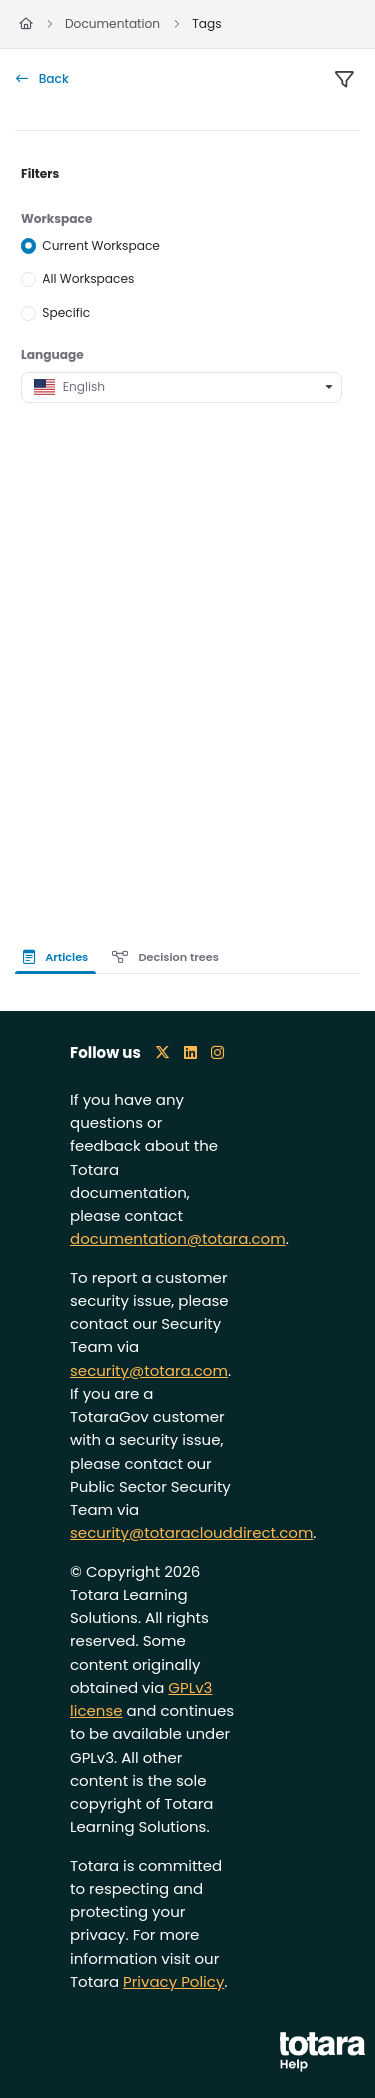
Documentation (112, 23)
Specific (66, 312)
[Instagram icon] (217, 1052)
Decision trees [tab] (165, 957)
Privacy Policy (173, 1981)
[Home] (26, 24)
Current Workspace (101, 244)
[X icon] (162, 1052)
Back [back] (42, 78)
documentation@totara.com (178, 1238)
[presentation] (59, 957)
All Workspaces (88, 278)
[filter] (344, 80)
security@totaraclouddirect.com (191, 1532)
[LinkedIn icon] (190, 1052)
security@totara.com (149, 1370)
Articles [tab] (55, 957)
